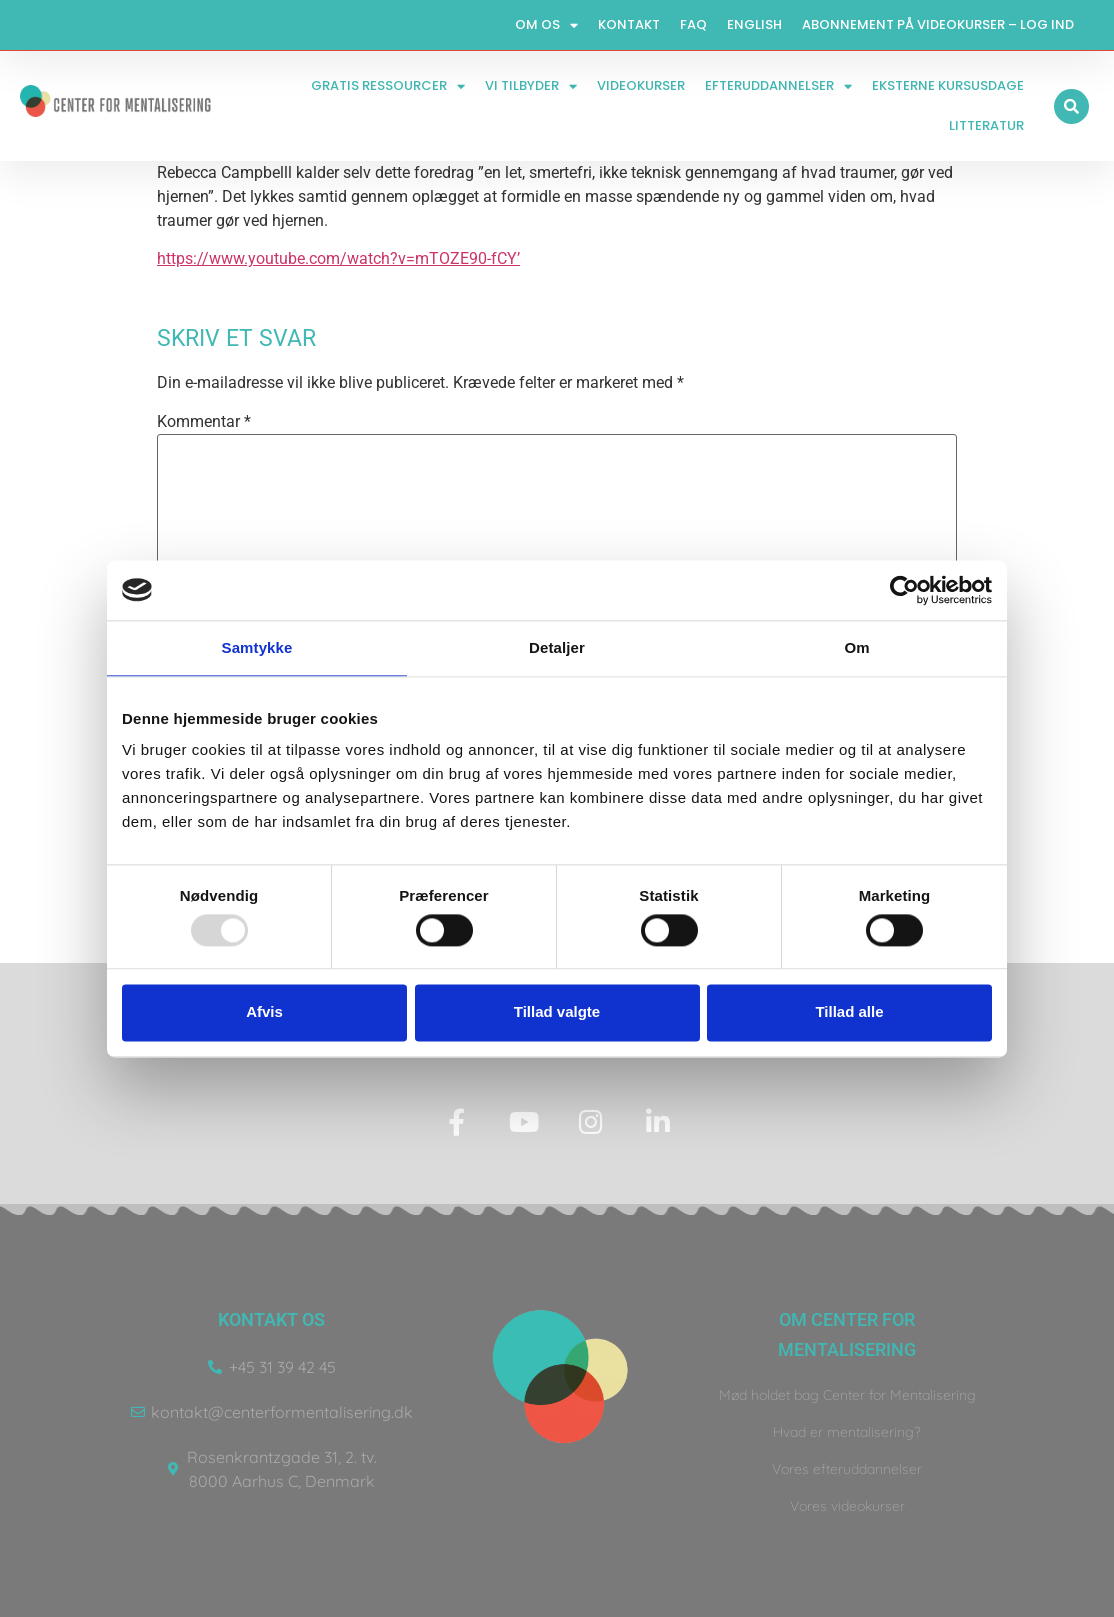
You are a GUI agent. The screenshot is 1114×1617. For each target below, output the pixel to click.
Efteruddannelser (778, 86)
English (754, 24)
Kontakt (629, 24)
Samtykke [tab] (257, 647)
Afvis (264, 1012)
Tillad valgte (557, 1012)
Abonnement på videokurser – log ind (938, 24)
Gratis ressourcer (388, 86)
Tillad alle (849, 1012)
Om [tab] (856, 647)
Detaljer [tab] (557, 647)
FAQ (693, 24)
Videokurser (641, 85)
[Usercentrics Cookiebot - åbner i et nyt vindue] (904, 590)
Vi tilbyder (531, 86)
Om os (546, 25)
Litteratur (986, 125)
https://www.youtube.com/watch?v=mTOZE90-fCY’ (338, 258)
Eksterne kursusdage (948, 85)
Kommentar (204, 422)
